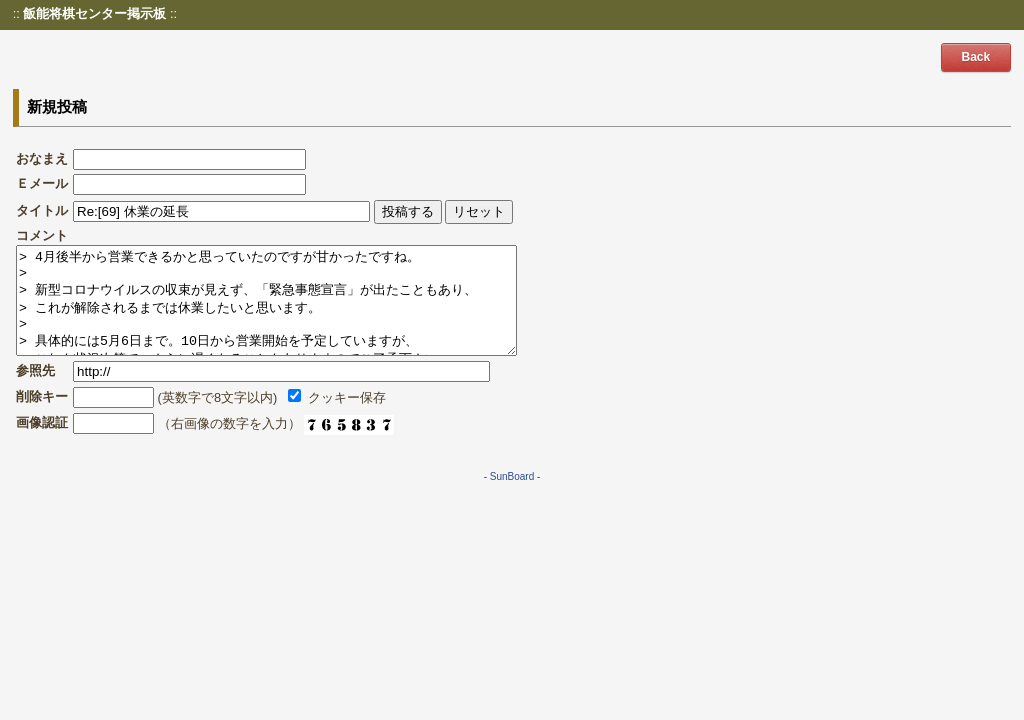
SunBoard (512, 497)
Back (976, 57)
